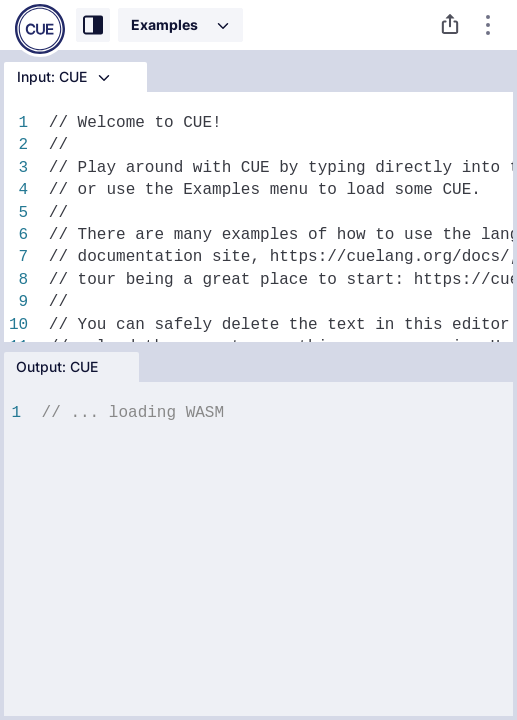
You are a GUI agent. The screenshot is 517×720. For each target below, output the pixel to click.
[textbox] (274, 557)
